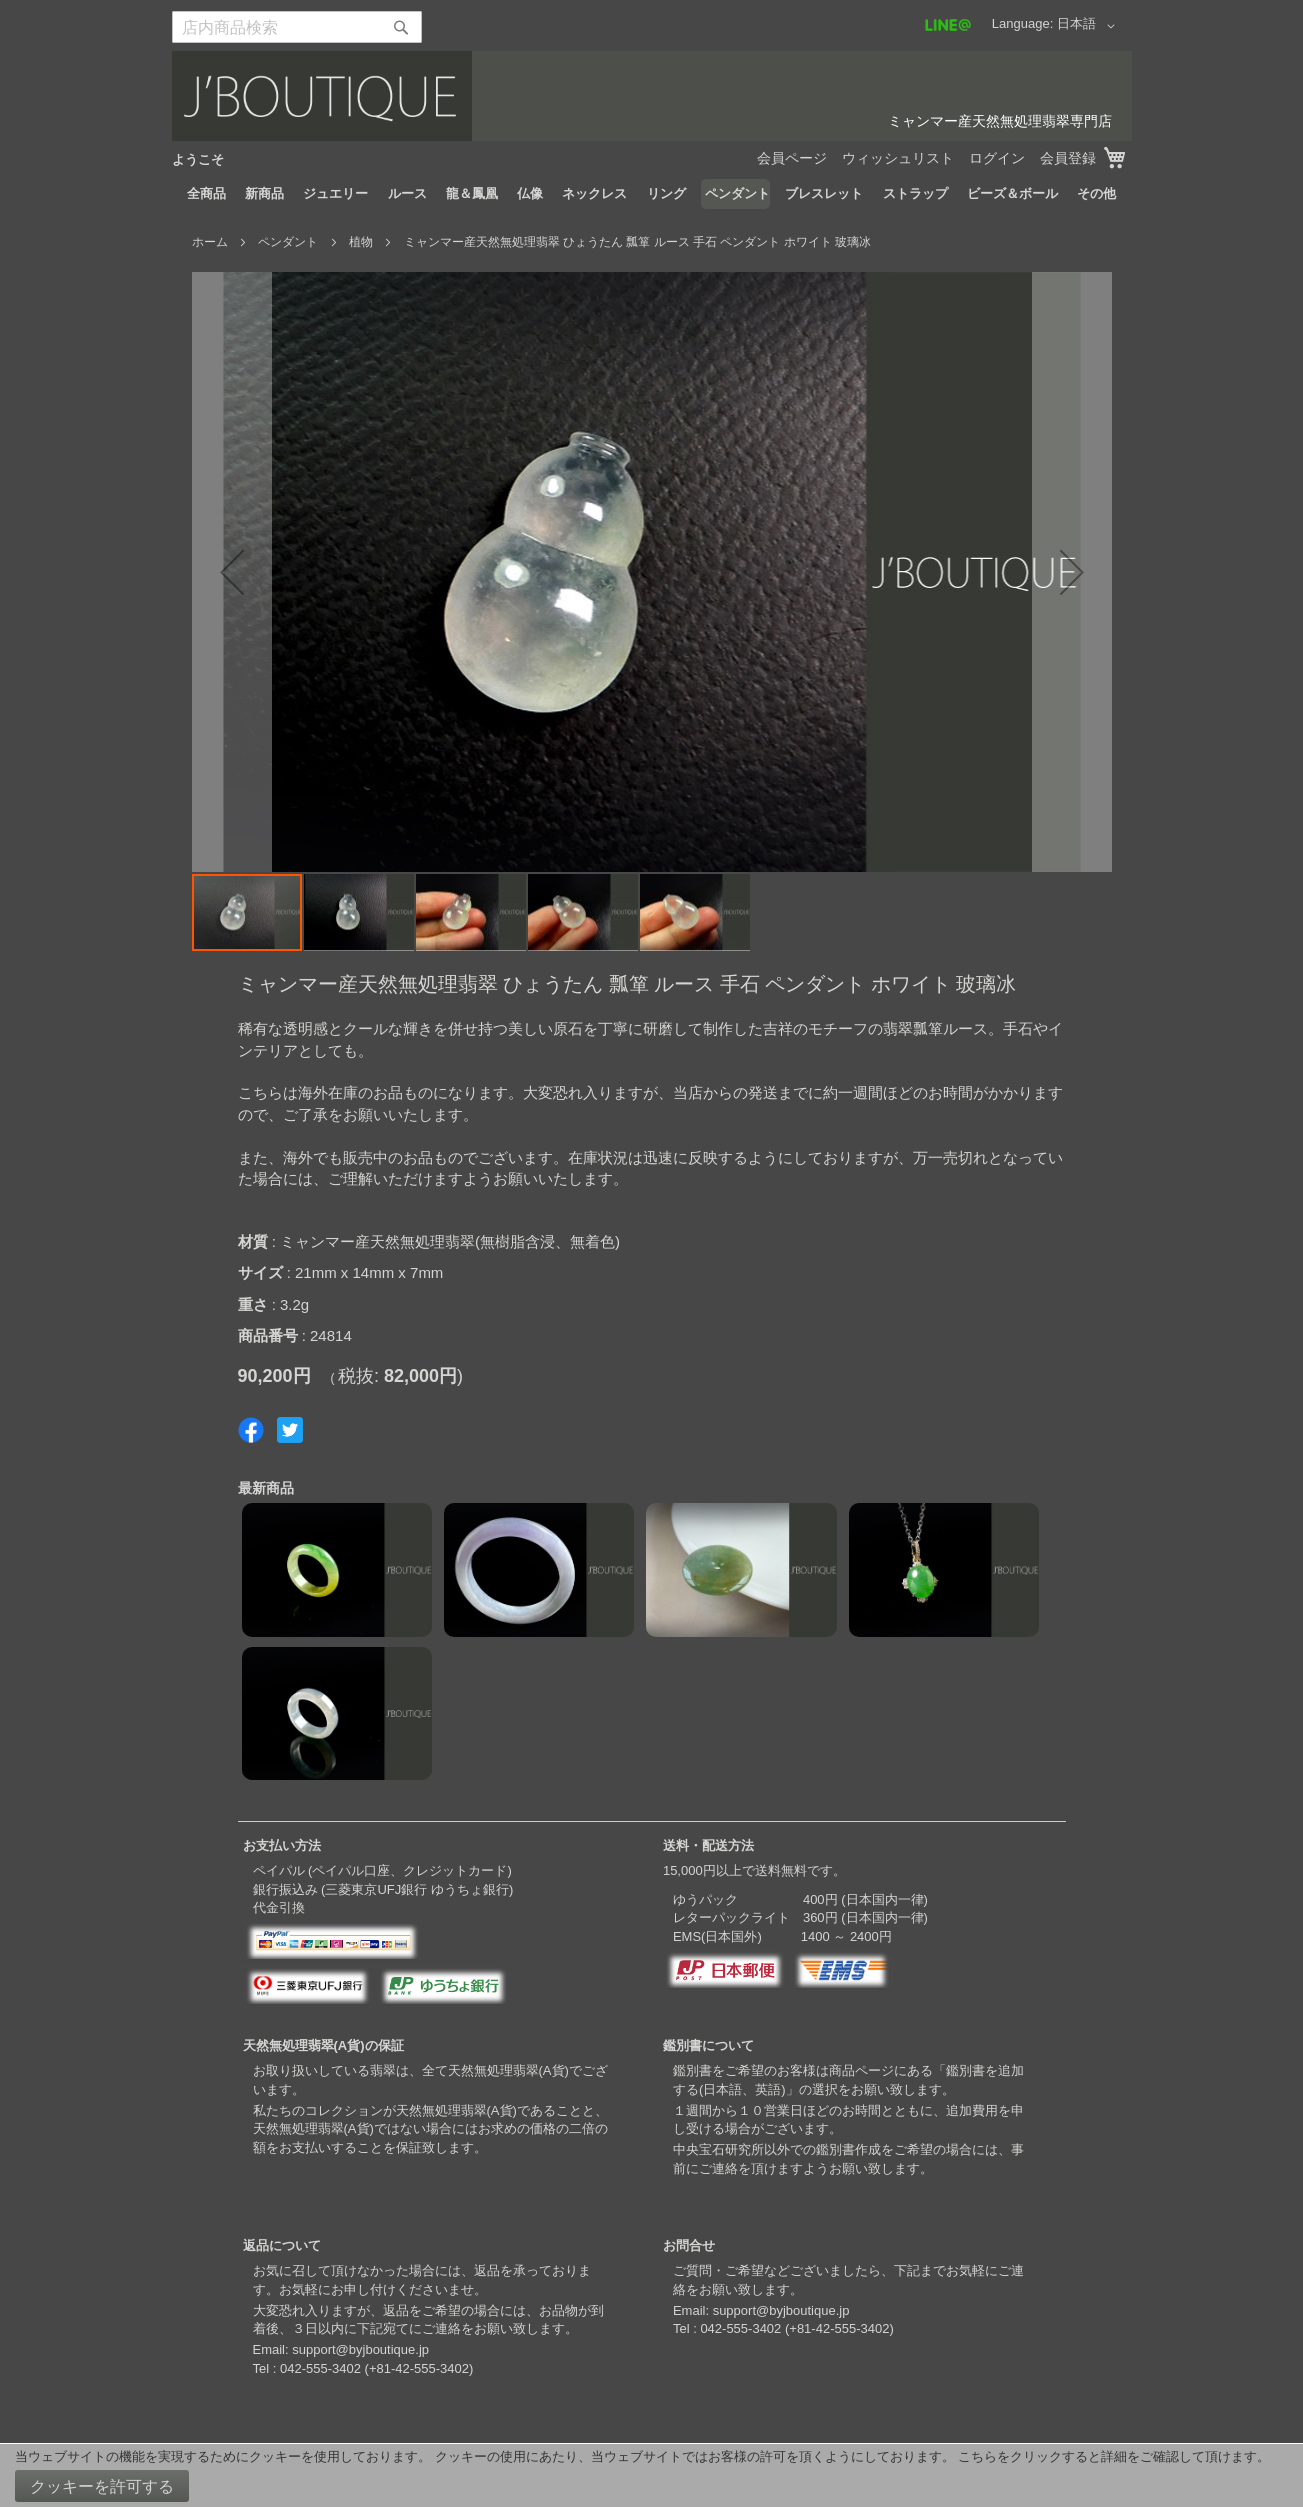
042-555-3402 (320, 2368)
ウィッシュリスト (898, 158)
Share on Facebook (251, 1430)
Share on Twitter (290, 1430)
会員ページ (792, 158)
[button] (1089, 26)
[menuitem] (206, 194)
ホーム (210, 242)
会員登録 (1068, 158)
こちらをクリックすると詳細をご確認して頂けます (1107, 2456)
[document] (651, 2475)
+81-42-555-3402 (419, 2368)
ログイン (997, 158)
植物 (361, 242)
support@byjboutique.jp (360, 2349)
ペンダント (288, 242)
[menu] (652, 194)
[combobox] (297, 27)
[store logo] (652, 96)
